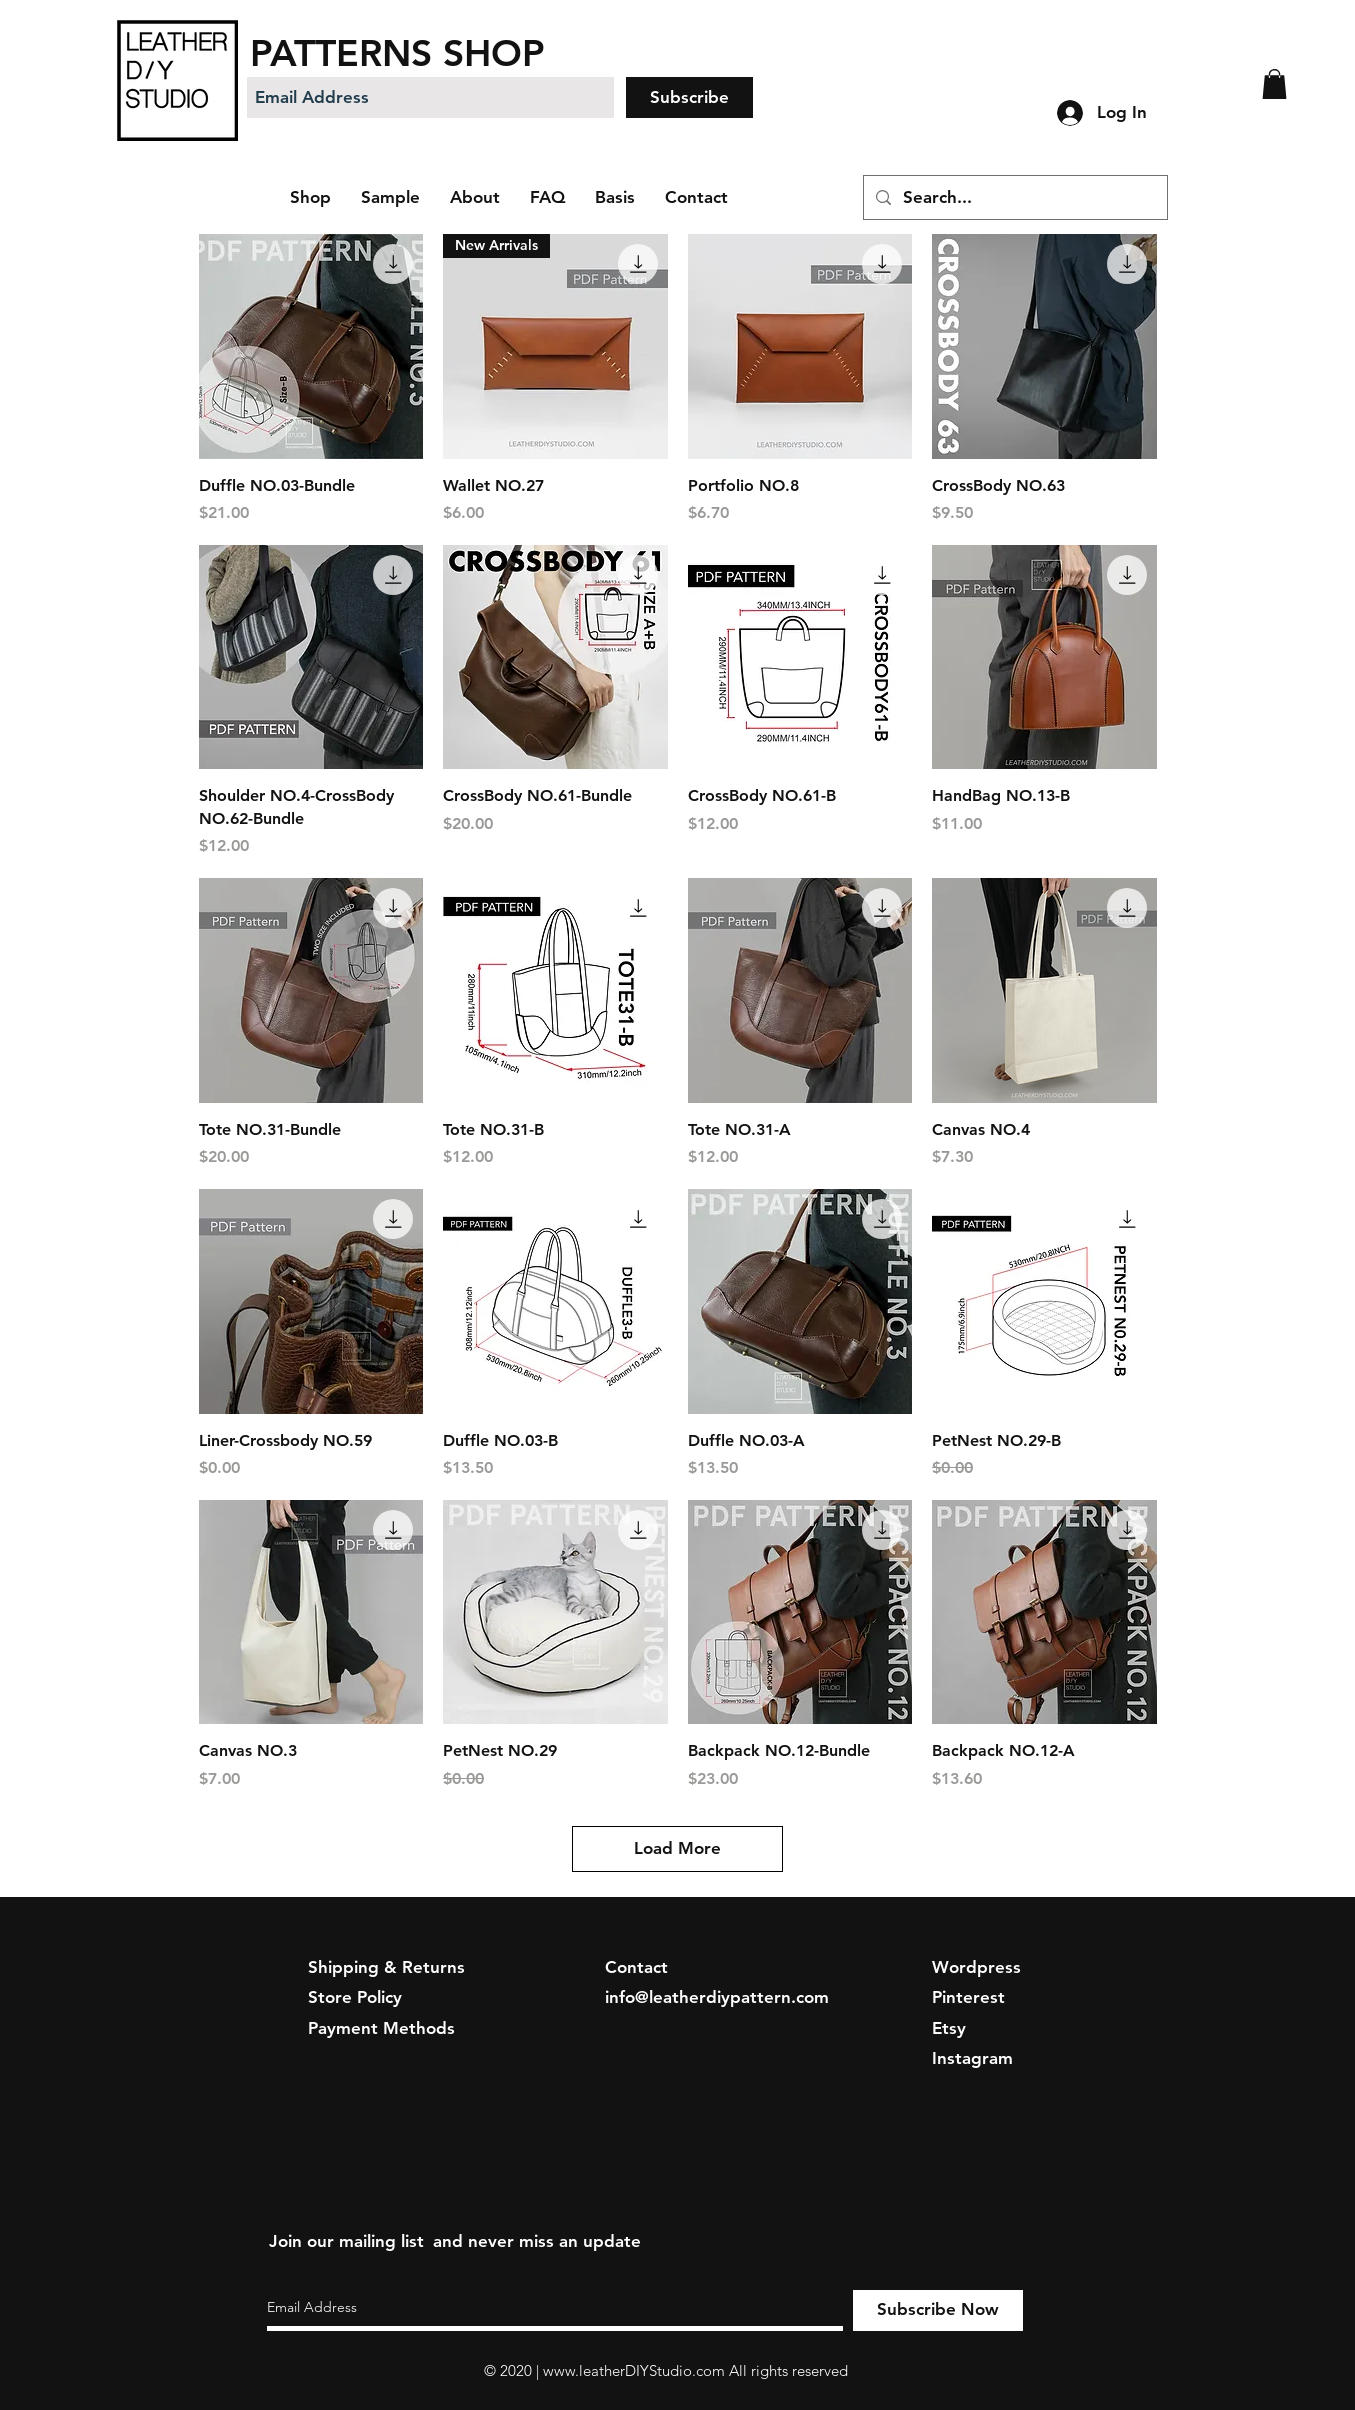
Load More (677, 1848)
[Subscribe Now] (938, 2310)
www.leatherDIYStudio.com (634, 2370)
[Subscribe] (689, 97)
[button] (1274, 84)
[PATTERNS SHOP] (446, 52)
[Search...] (1014, 197)
